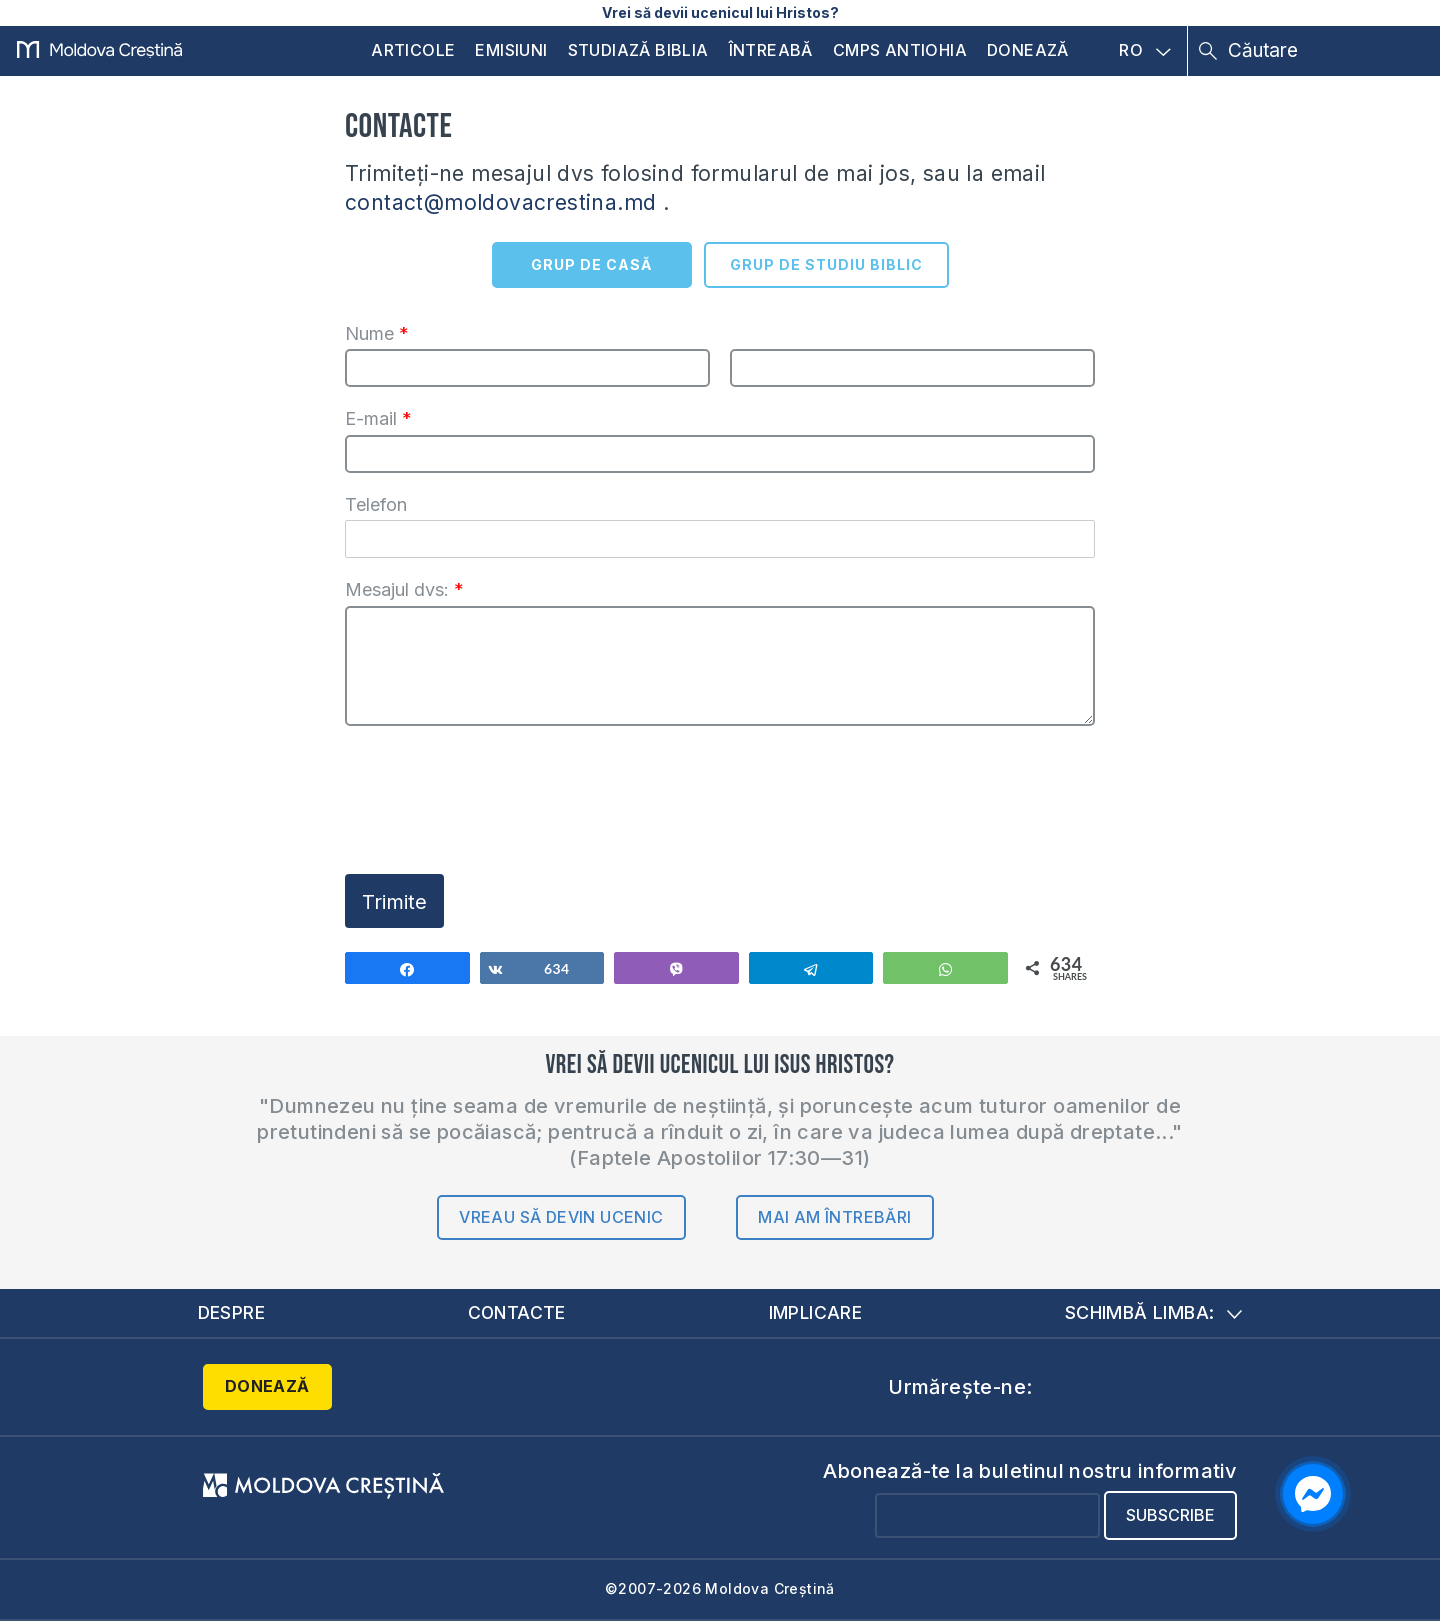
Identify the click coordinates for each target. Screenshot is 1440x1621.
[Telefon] (720, 539)
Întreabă (771, 50)
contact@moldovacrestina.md (500, 202)
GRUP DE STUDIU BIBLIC (826, 264)
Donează (1028, 50)
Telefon (376, 504)
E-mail (378, 418)
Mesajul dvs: (404, 589)
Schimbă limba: (1154, 1312)
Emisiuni (511, 50)
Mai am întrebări (834, 1217)
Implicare (816, 1312)
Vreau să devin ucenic (561, 1217)
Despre (232, 1312)
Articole (413, 50)
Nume (377, 333)
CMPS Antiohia (900, 50)
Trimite (394, 902)
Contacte (517, 1312)
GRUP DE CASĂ (591, 264)
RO (1145, 51)
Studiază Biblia (638, 50)
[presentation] (497, 821)
